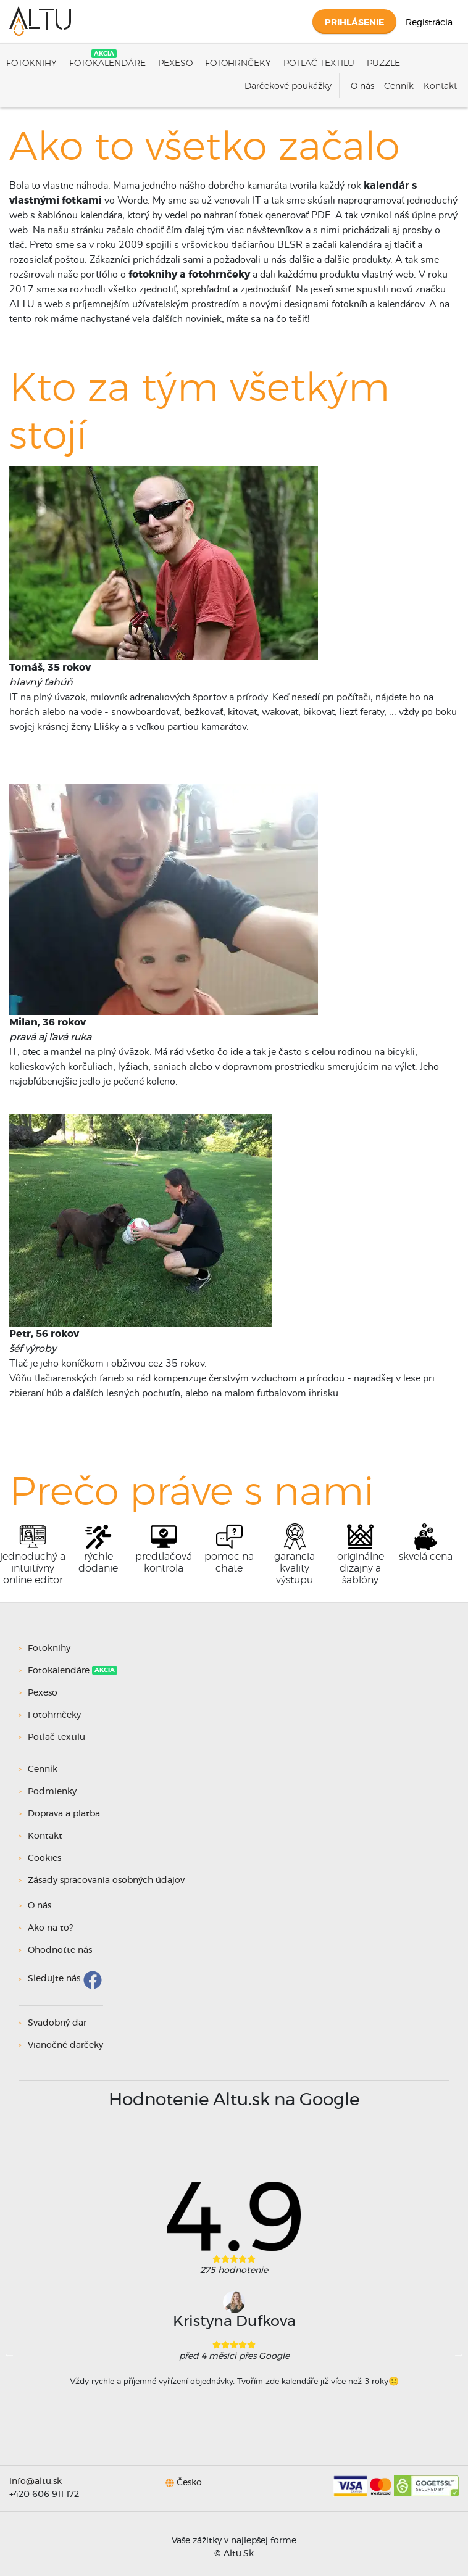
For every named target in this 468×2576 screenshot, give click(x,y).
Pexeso (175, 63)
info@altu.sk (35, 2481)
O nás (362, 86)
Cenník (399, 86)
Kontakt (440, 86)
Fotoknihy (31, 63)
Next (459, 2354)
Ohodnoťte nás (60, 1950)
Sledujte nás (54, 1979)
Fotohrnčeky (238, 63)
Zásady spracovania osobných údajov (106, 1880)
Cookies (44, 1858)
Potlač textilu (318, 63)
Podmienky (52, 1791)
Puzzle (383, 63)
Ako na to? (50, 1928)
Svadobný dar (57, 2023)
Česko (189, 2482)
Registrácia (429, 23)
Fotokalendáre (107, 63)
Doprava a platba (64, 1814)
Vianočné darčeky (65, 2045)
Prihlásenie (354, 23)
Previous (9, 2354)
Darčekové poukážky (288, 86)
